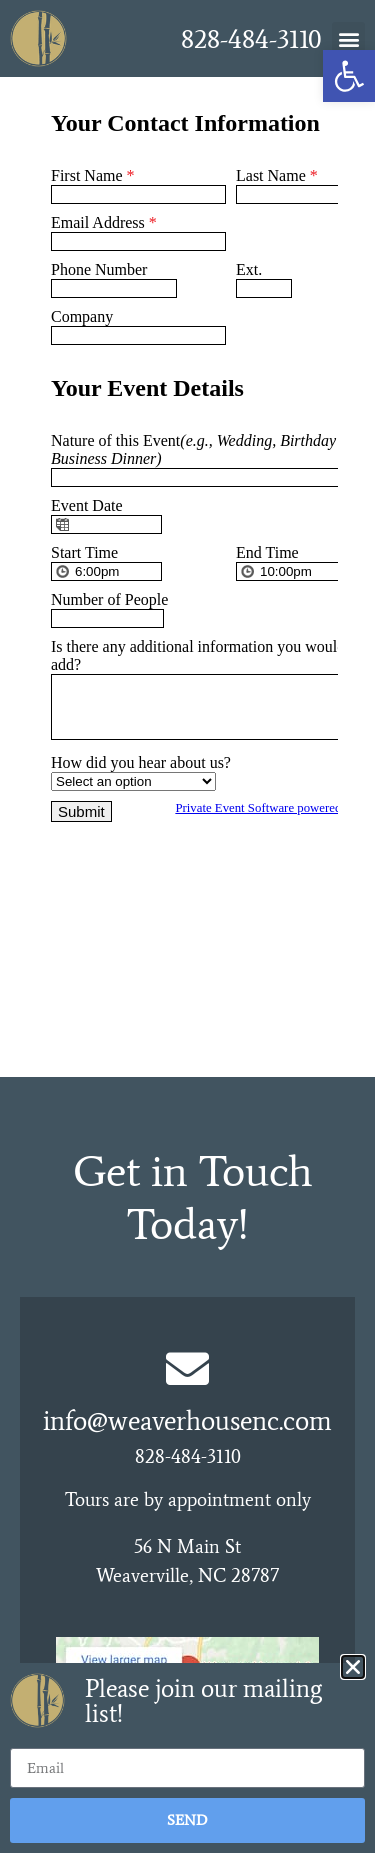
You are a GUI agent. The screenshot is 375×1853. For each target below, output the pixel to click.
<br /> (188, 577)
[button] (348, 38)
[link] (349, 76)
